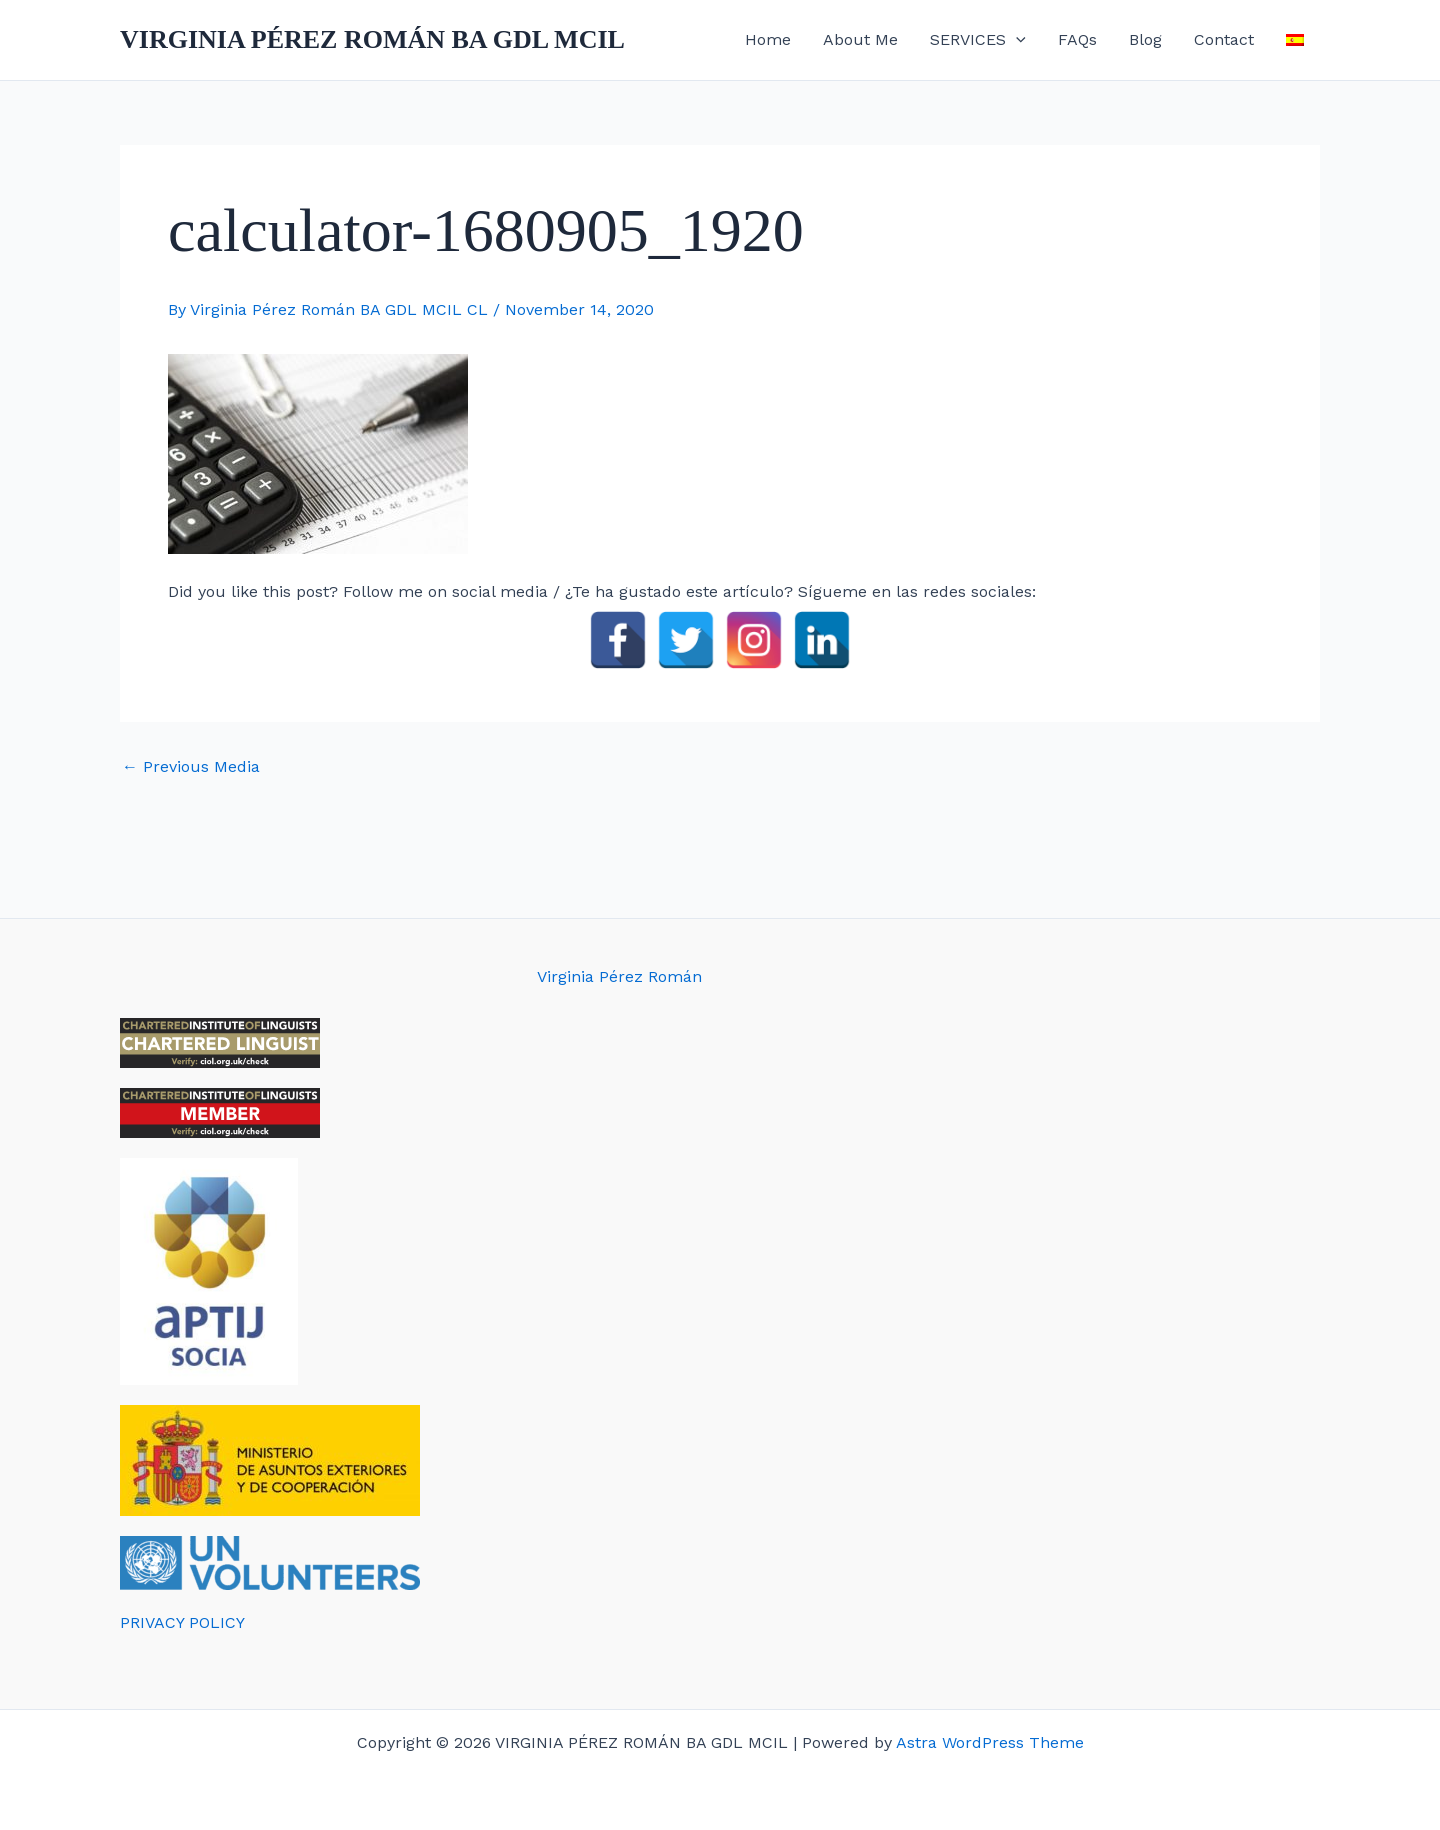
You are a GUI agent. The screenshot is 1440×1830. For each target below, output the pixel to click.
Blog (1145, 39)
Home (768, 39)
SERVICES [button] (978, 40)
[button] (1016, 40)
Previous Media (191, 767)
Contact (1224, 39)
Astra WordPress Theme (990, 1742)
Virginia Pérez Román (619, 976)
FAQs (1077, 39)
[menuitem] (1295, 40)
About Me (860, 39)
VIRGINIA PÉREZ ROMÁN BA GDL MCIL (372, 39)
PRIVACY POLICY (182, 1622)
